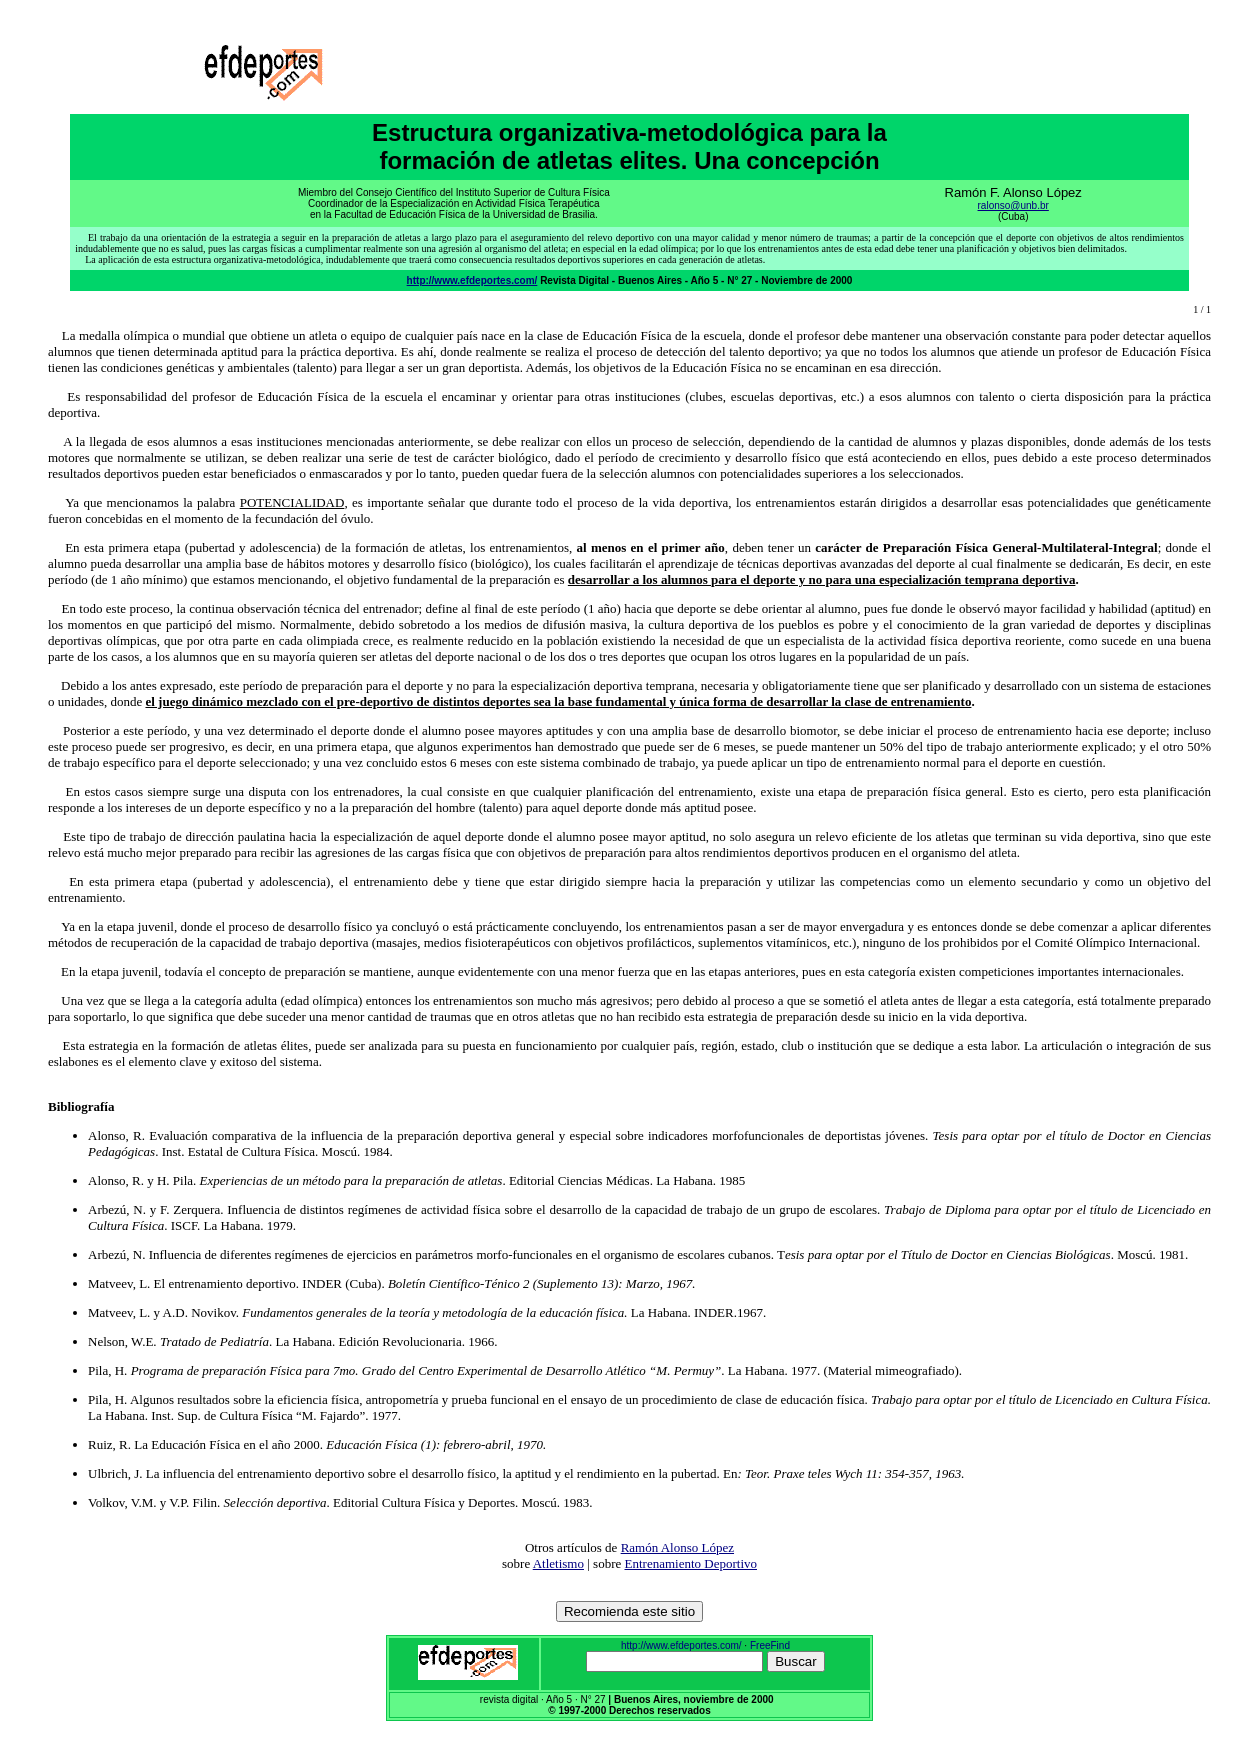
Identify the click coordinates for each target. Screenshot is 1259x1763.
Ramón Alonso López (677, 1547)
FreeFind (770, 1645)
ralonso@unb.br (1013, 205)
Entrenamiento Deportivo (691, 1563)
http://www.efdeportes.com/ (472, 280)
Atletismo (558, 1563)
